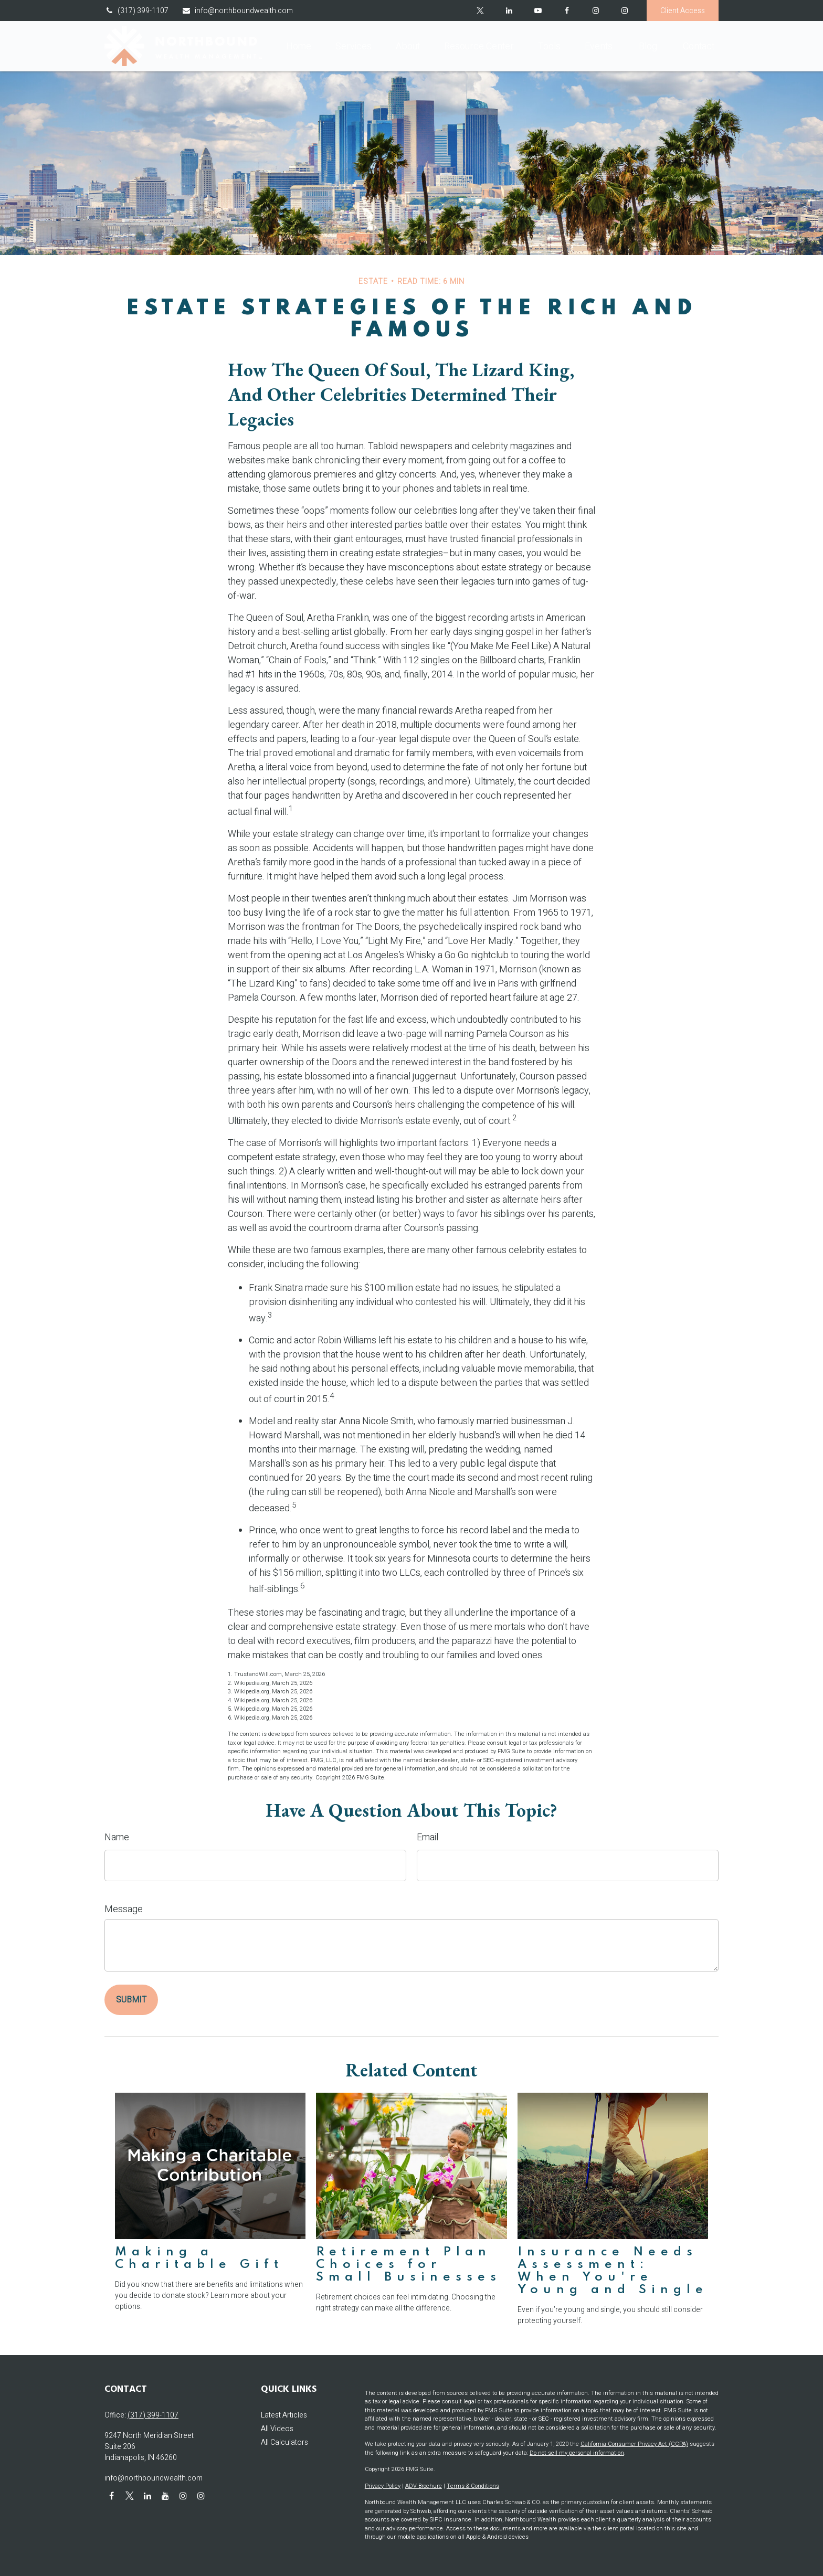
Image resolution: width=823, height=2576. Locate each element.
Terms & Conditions (473, 2486)
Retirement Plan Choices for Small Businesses (408, 2264)
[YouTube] (538, 10)
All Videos (277, 2428)
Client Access (682, 10)
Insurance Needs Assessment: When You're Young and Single (613, 2271)
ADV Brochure (423, 2486)
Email (427, 1837)
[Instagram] (624, 10)
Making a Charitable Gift (199, 2258)
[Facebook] (566, 10)
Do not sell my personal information (577, 2452)
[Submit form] (131, 2000)
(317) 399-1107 (136, 10)
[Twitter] (480, 10)
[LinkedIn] (509, 10)
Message (123, 1909)
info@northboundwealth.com (237, 10)
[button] (298, 46)
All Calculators (284, 2442)
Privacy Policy (382, 2486)
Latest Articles (284, 2415)
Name (116, 1837)
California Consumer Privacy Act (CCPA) (634, 2444)
